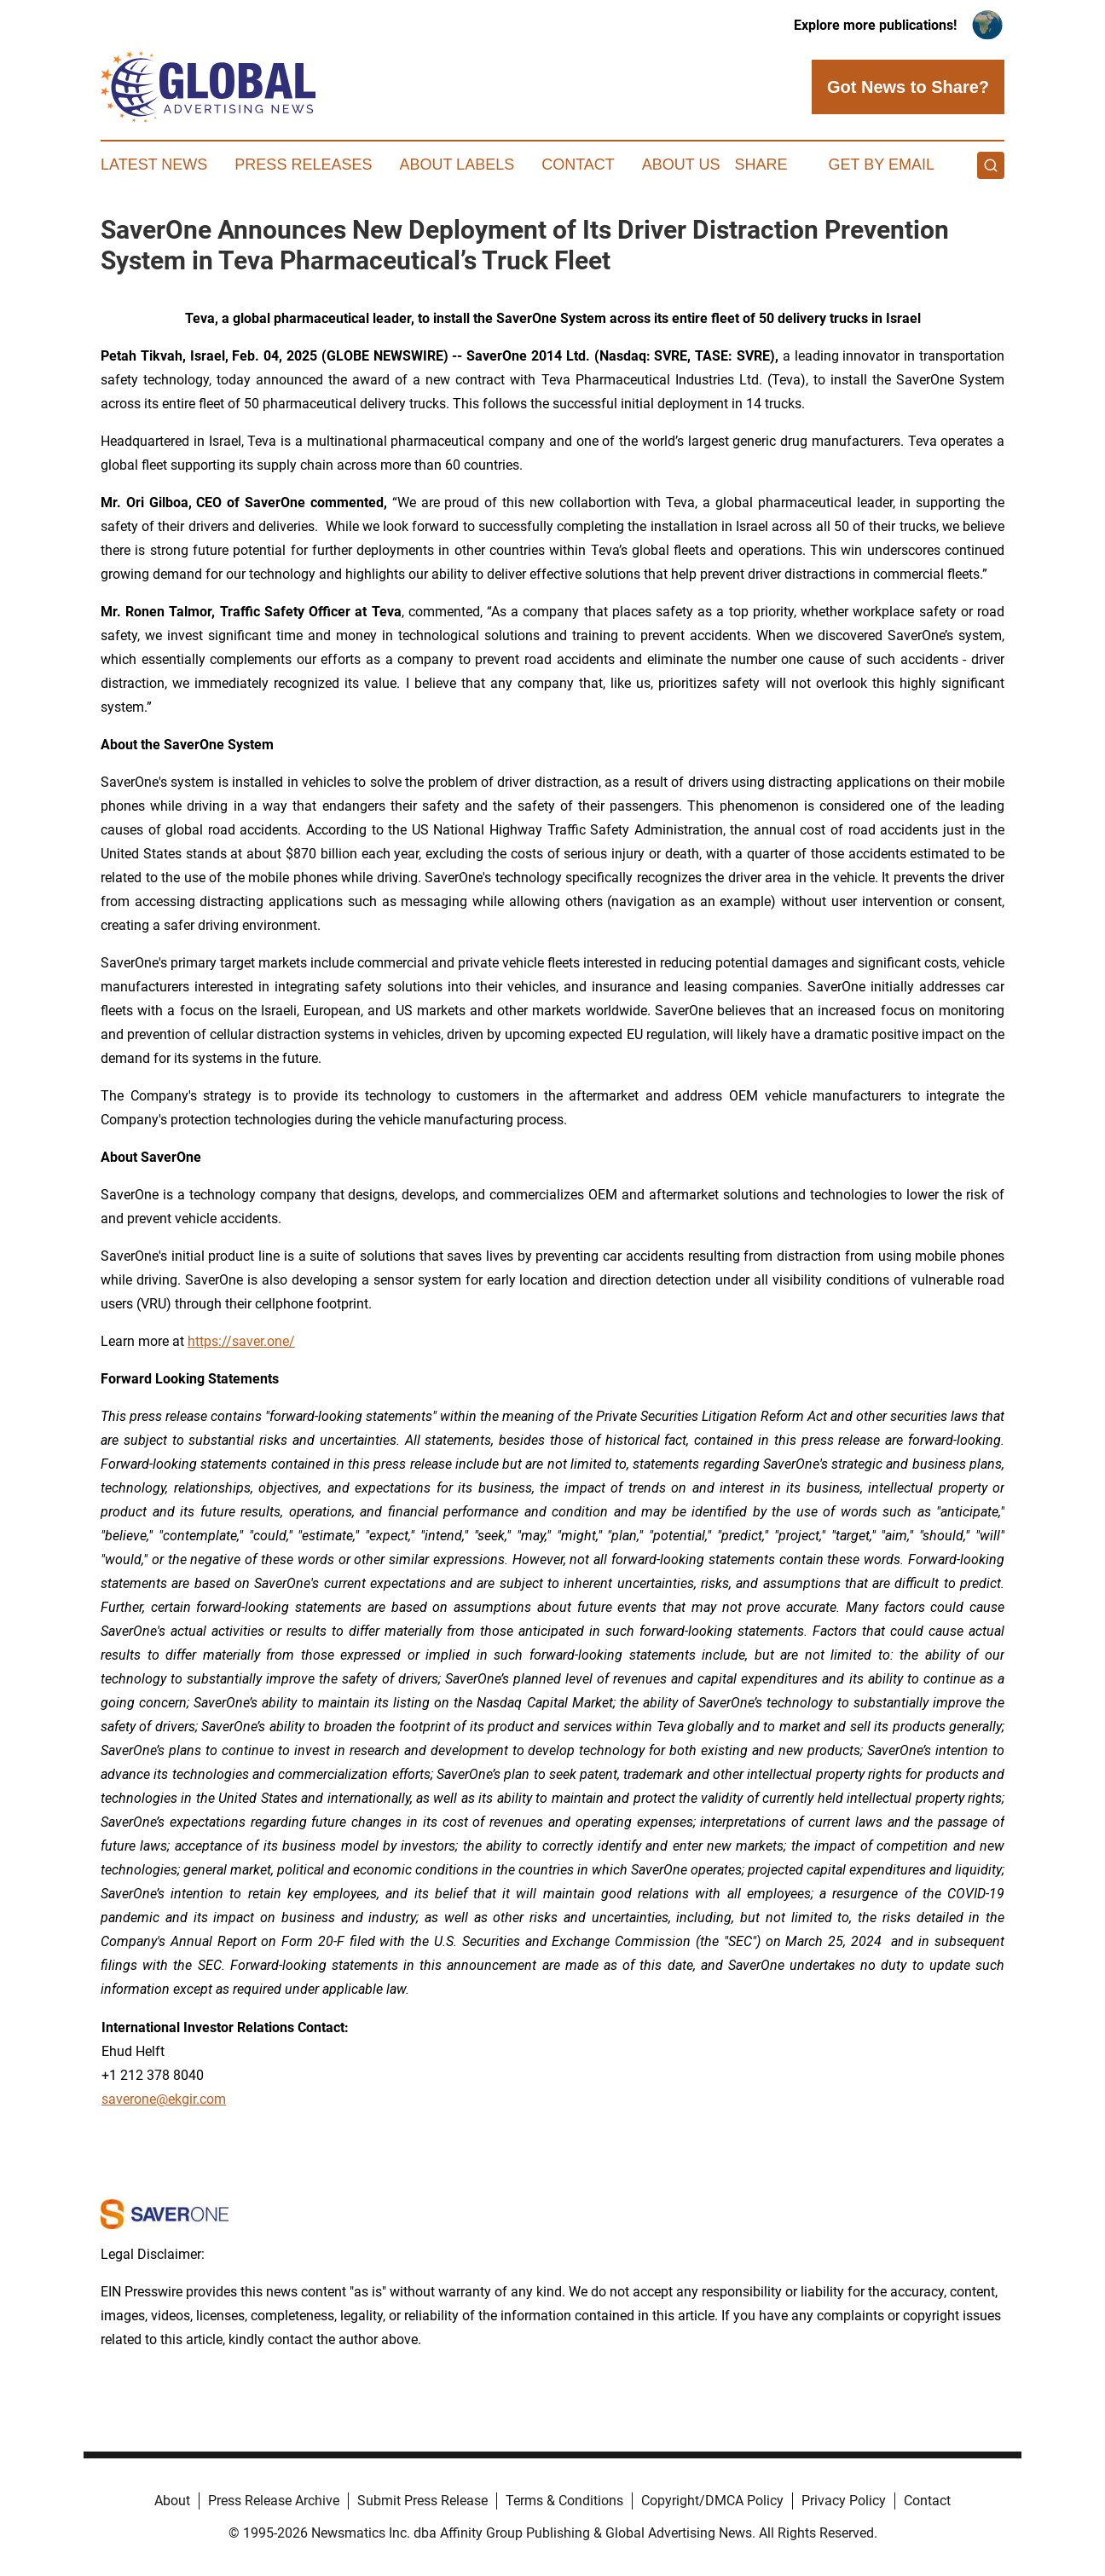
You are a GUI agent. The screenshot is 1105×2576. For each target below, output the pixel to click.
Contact (578, 164)
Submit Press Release (422, 2500)
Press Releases (303, 164)
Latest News (154, 164)
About (172, 2500)
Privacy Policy (843, 2500)
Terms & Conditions (564, 2500)
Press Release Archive (273, 2500)
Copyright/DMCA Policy (712, 2500)
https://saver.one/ (241, 1341)
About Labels (456, 164)
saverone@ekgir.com (163, 2099)
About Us (681, 164)
